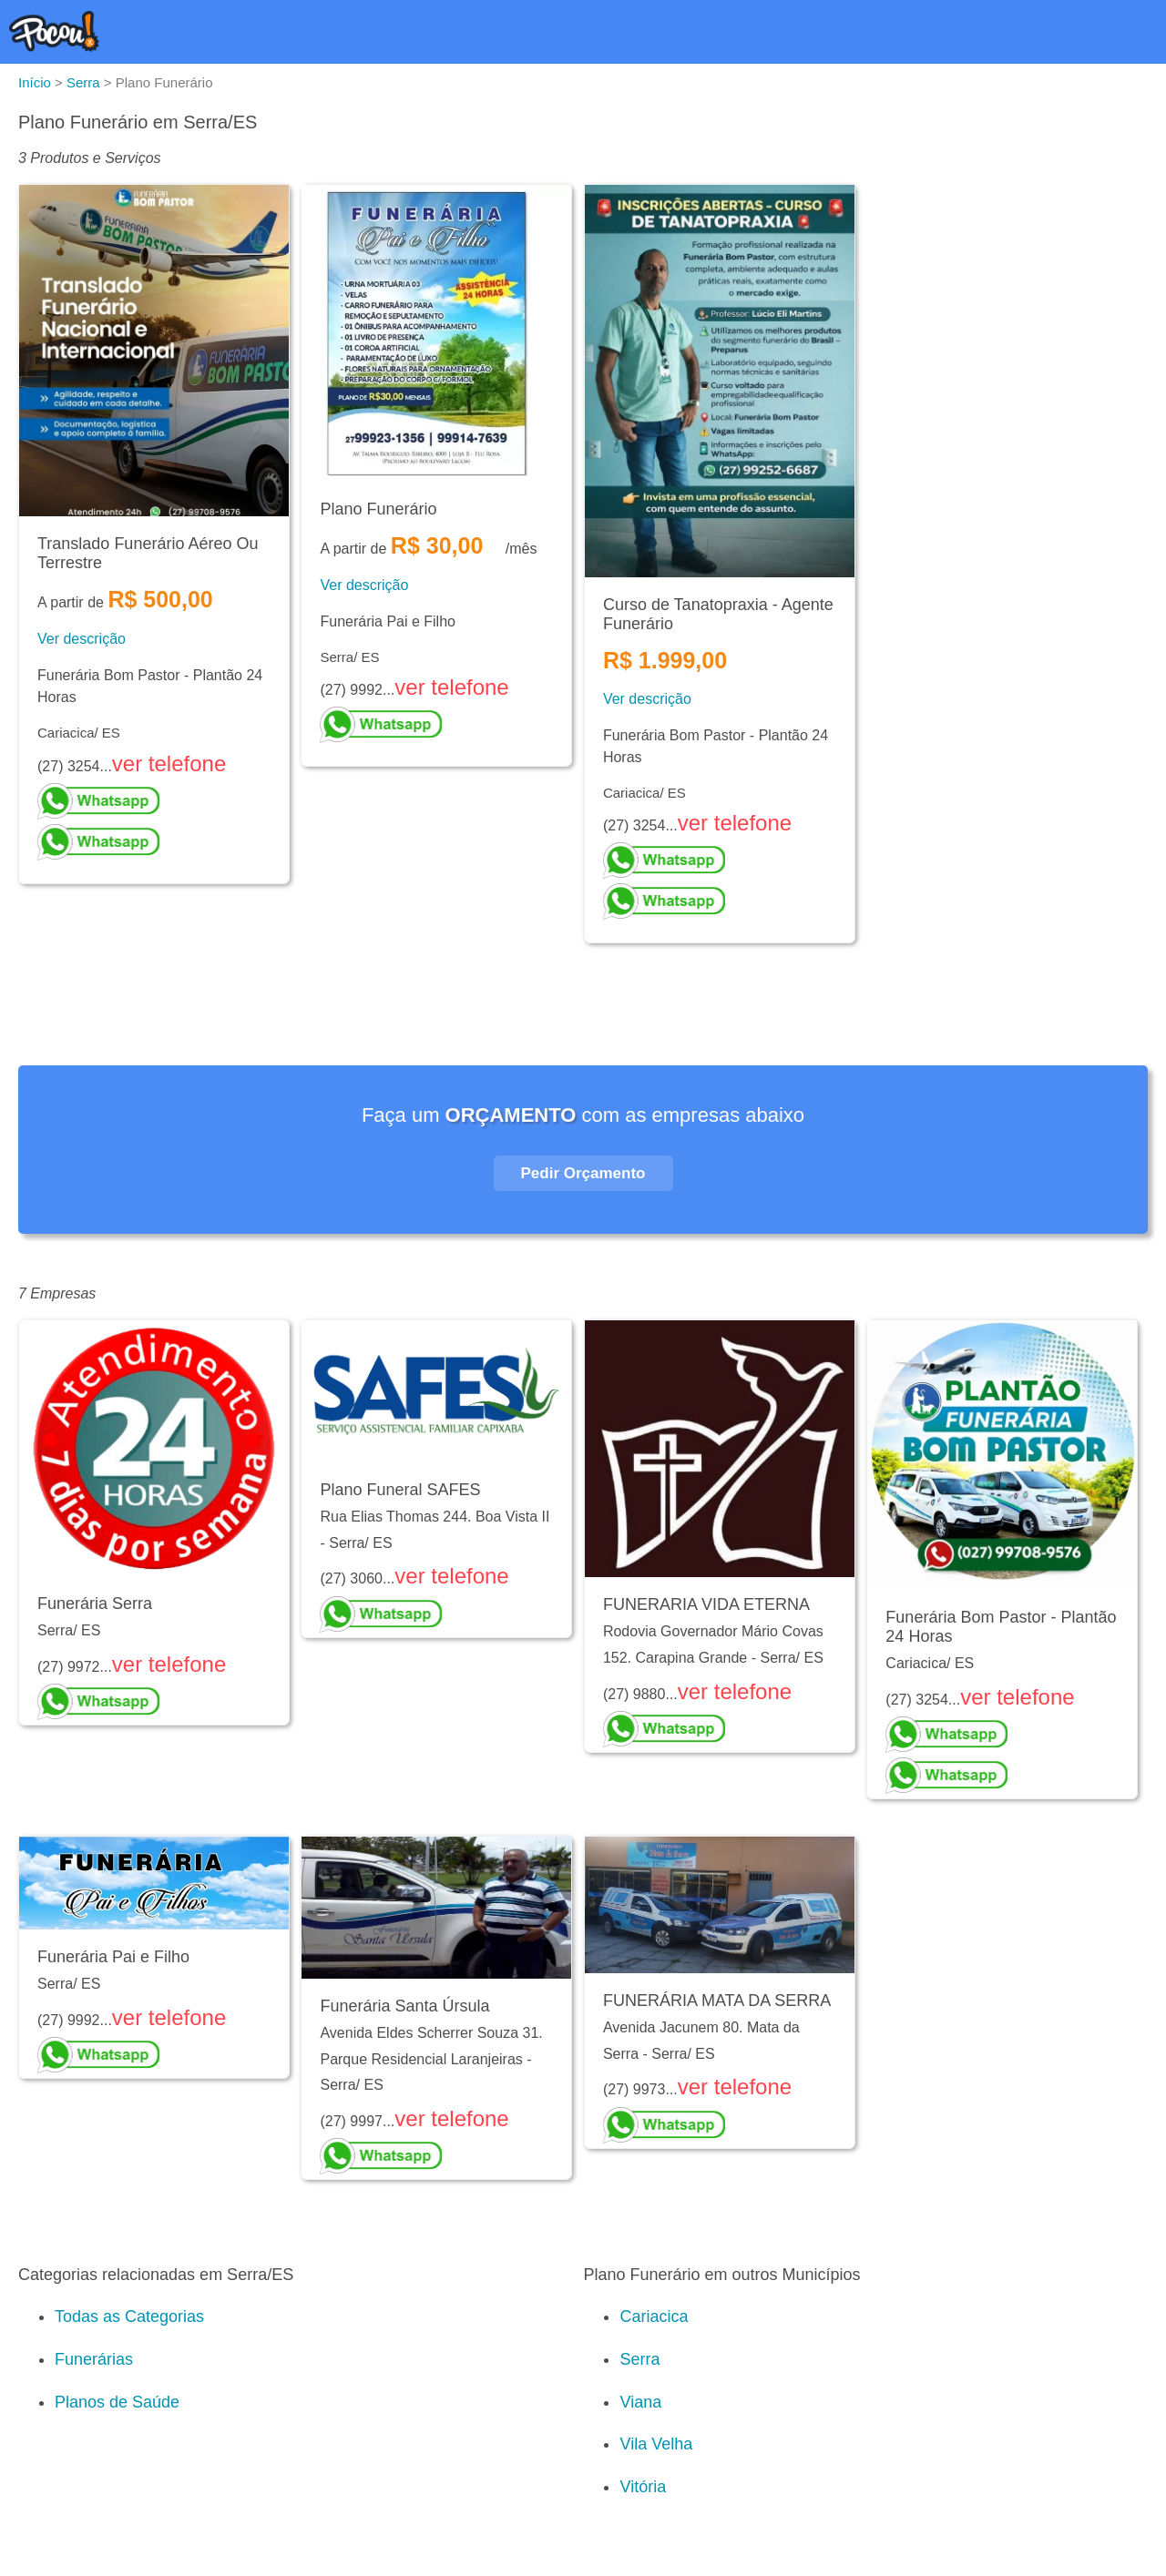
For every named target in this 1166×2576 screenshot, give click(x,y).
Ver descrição (81, 639)
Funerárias (94, 2359)
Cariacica (653, 2316)
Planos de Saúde (117, 2402)
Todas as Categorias (129, 2316)
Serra (639, 2359)
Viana (640, 2402)
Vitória (642, 2487)
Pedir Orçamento (583, 1173)
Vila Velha (655, 2444)
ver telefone (169, 763)
